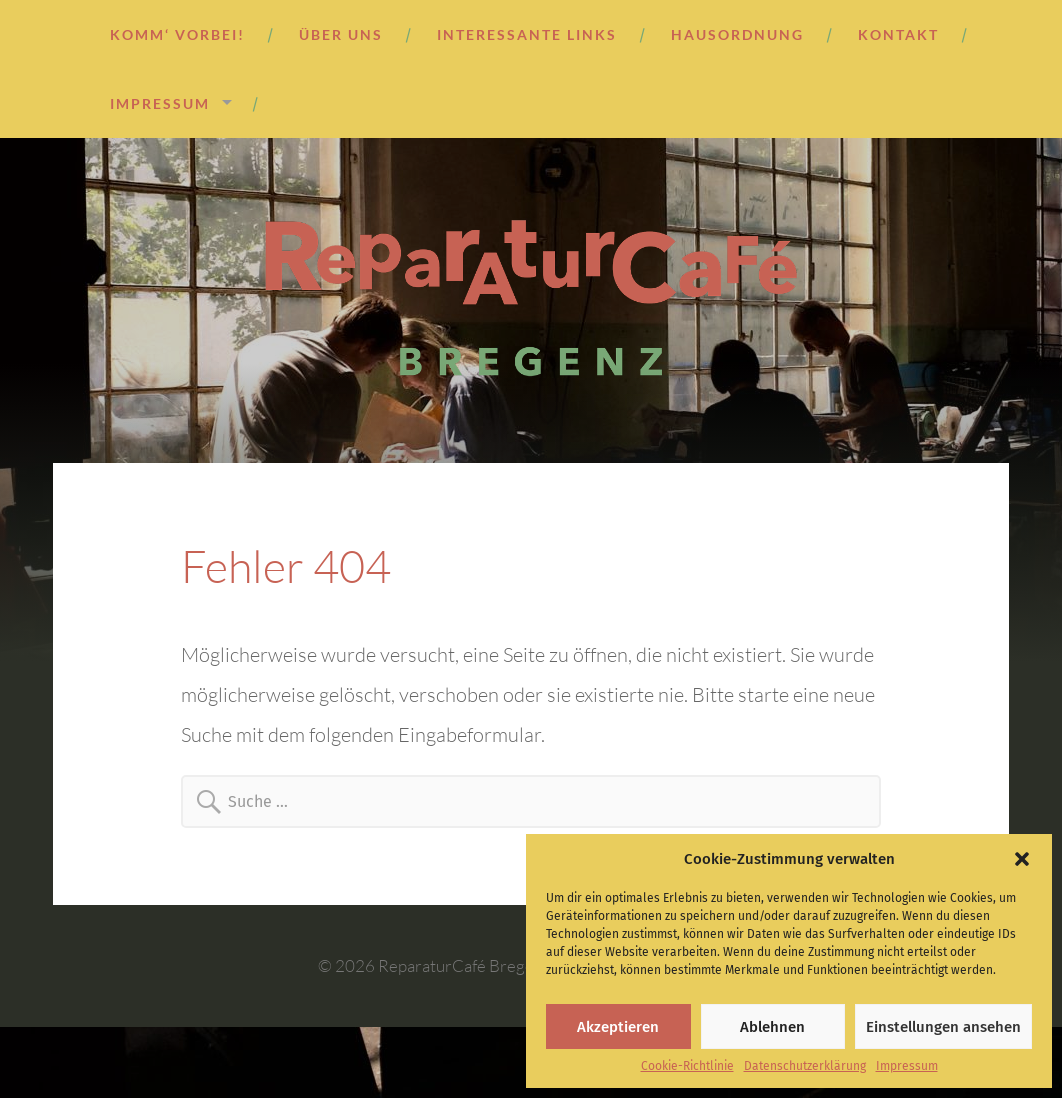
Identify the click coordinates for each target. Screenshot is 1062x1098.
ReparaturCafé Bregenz (464, 965)
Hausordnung (737, 34)
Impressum (907, 1066)
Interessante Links (527, 34)
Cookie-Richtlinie (687, 1066)
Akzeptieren (618, 1027)
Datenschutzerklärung (805, 1066)
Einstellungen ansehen (943, 1027)
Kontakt (898, 34)
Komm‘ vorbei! (177, 34)
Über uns (341, 34)
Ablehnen (772, 1027)
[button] (1022, 859)
